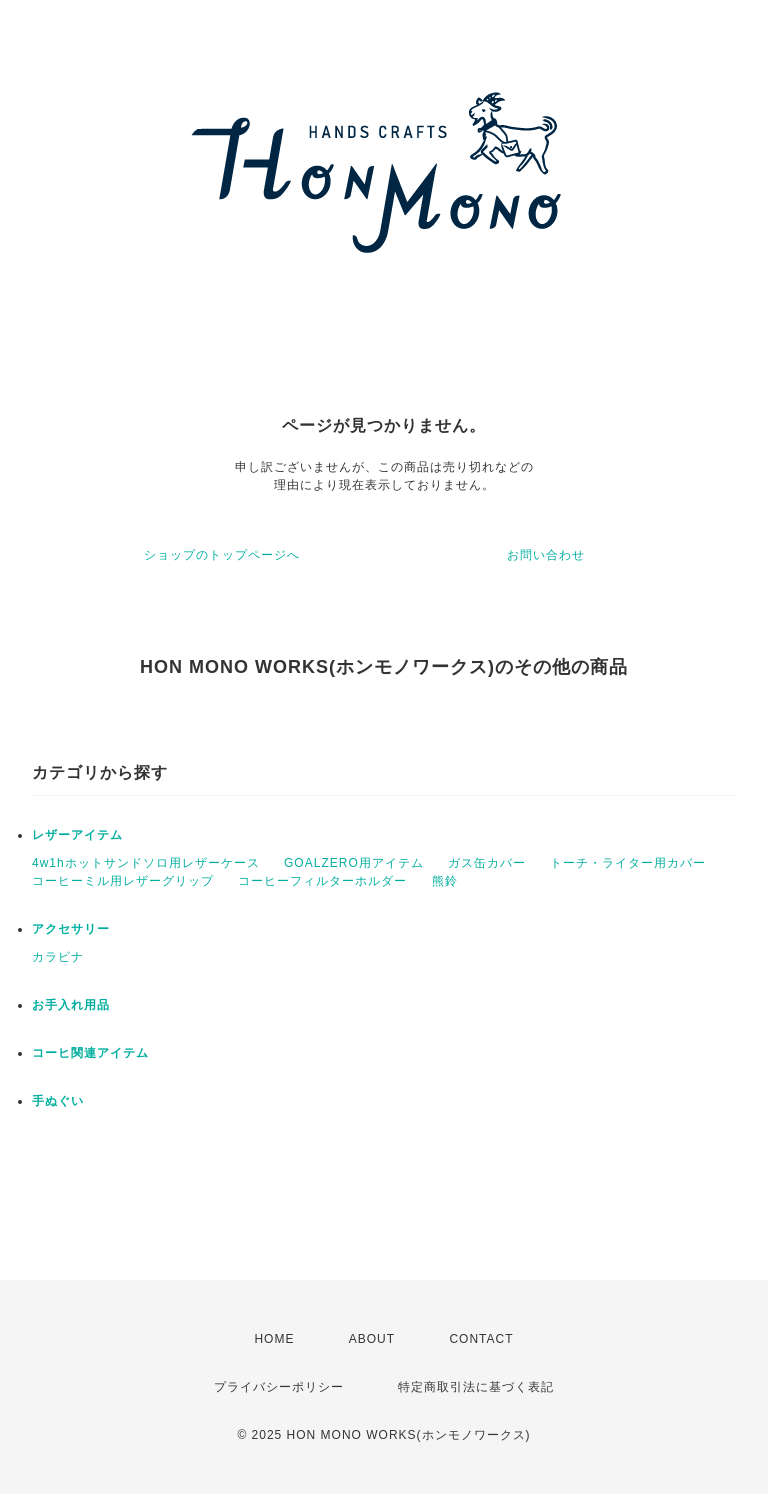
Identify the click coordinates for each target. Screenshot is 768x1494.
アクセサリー (71, 929)
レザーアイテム (77, 835)
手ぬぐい (58, 1101)
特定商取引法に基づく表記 (476, 1387)
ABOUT (372, 1339)
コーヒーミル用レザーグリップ (123, 881)
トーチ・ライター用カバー (628, 863)
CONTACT (481, 1339)
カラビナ (58, 957)
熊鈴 (445, 881)
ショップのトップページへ (222, 555)
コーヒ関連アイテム (90, 1053)
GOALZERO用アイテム (354, 863)
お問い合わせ (546, 555)
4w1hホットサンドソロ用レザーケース (146, 863)
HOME (274, 1339)
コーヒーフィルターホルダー (322, 881)
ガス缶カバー (487, 863)
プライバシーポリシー (279, 1387)
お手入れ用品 (71, 1005)
